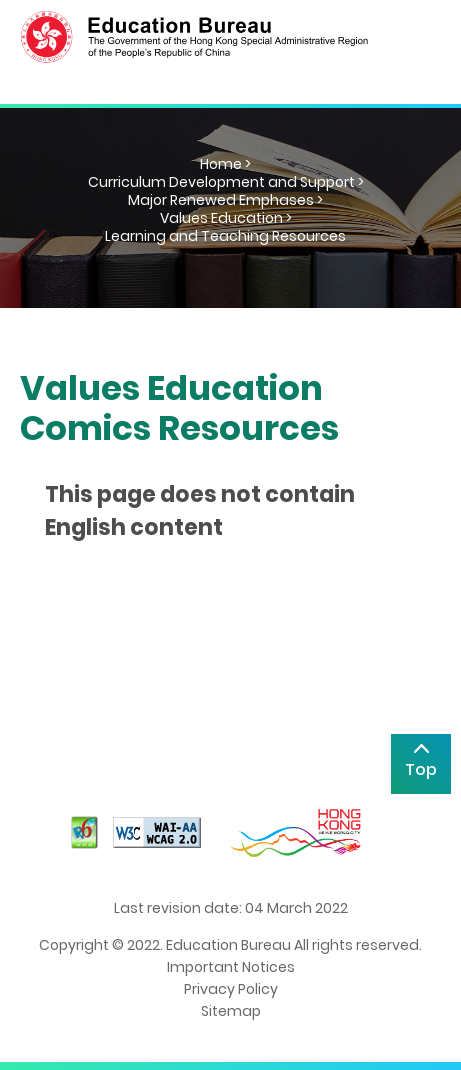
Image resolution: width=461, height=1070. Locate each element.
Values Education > (226, 218)
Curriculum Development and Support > (226, 182)
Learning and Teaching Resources (225, 236)
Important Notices (231, 967)
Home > (225, 164)
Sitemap (231, 1011)
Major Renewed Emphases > (225, 200)
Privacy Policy (231, 989)
